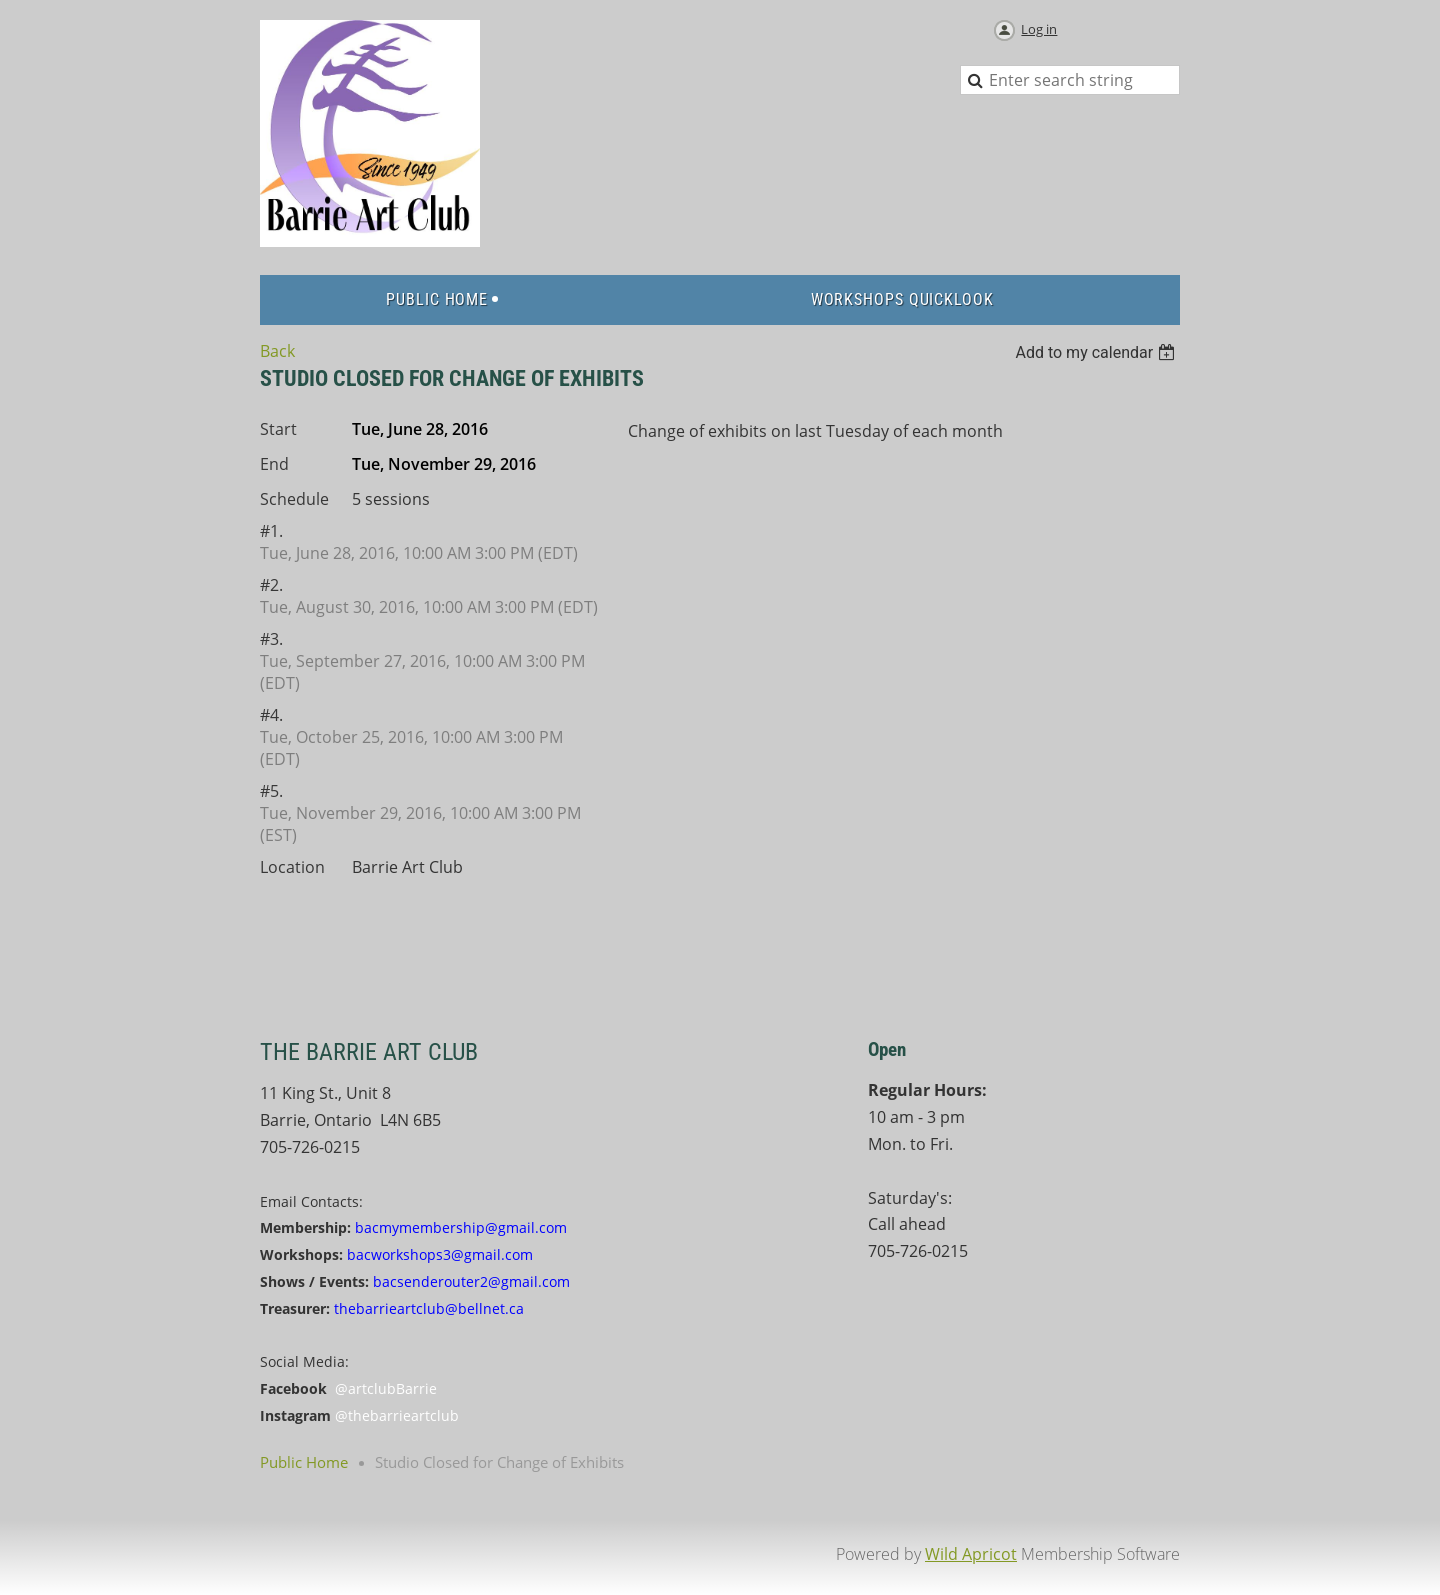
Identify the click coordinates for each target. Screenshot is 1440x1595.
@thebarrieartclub (397, 1415)
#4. (271, 715)
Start (278, 429)
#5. (271, 791)
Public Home (304, 1462)
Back (277, 351)
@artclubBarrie (386, 1388)
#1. (271, 531)
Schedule (294, 499)
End (274, 464)
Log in (1039, 29)
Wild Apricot (971, 1554)
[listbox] (1097, 352)
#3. (271, 639)
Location (292, 867)
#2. (271, 585)
